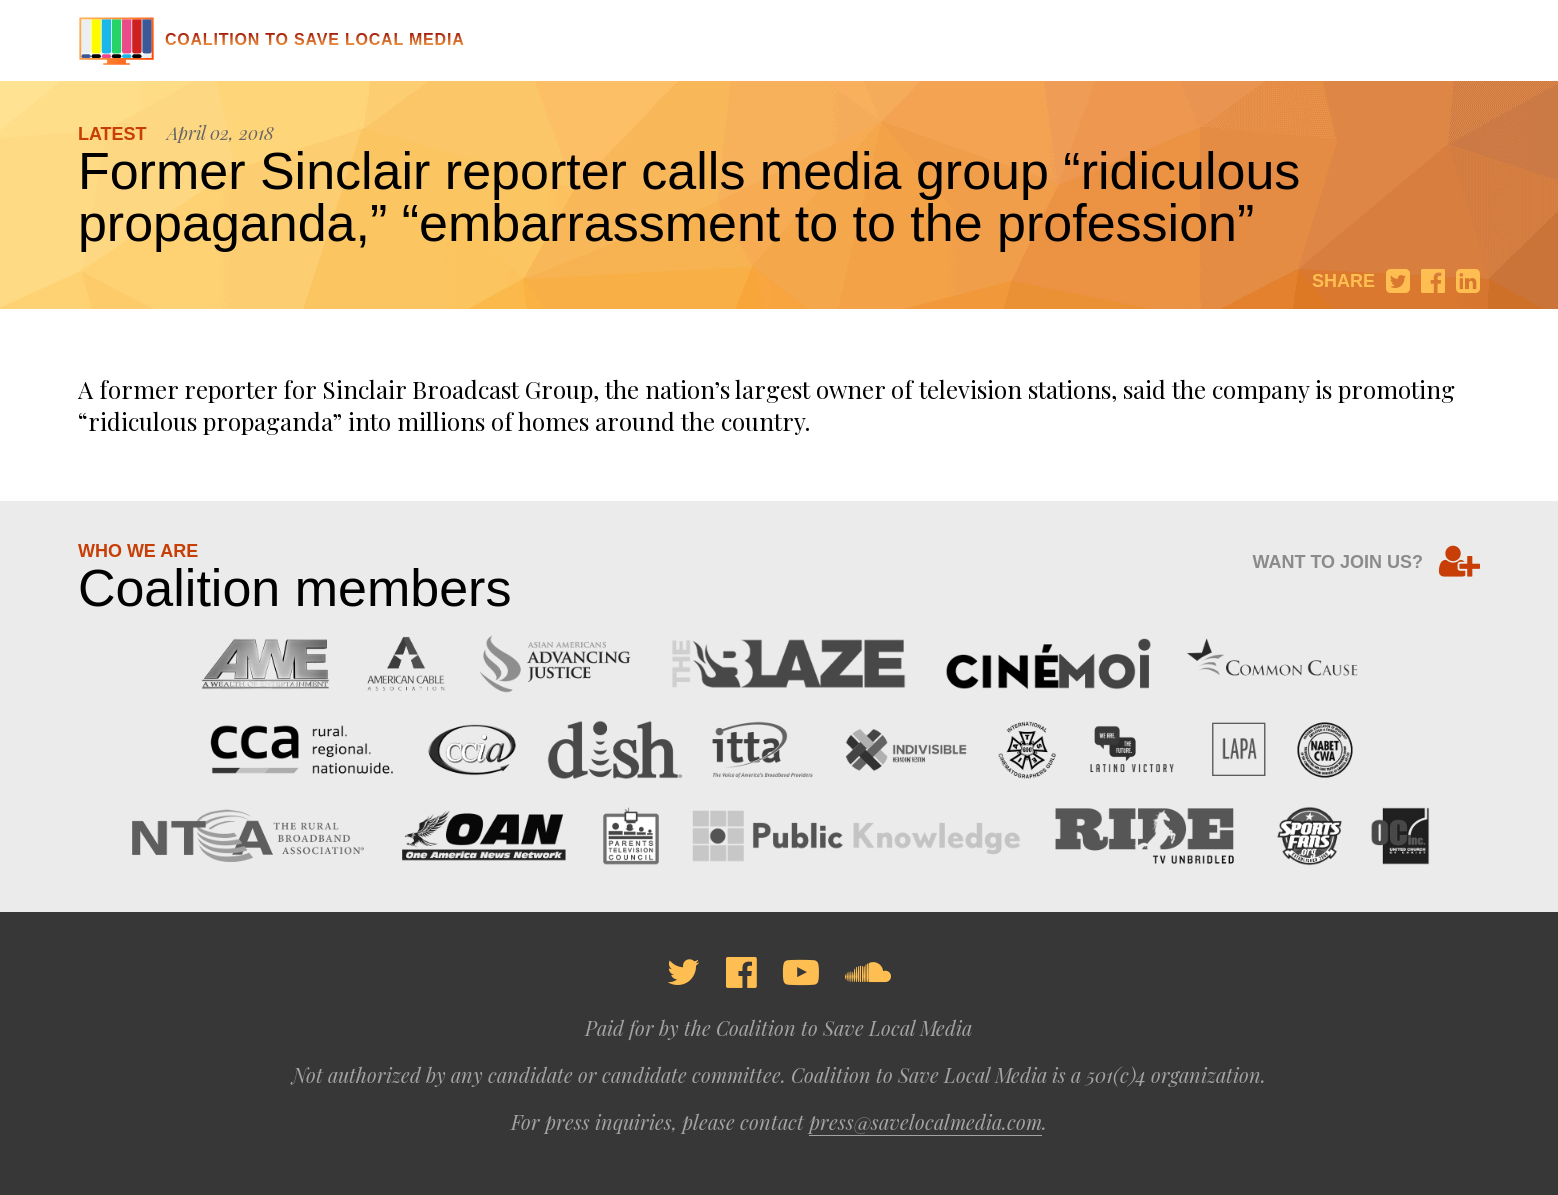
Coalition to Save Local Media (271, 39)
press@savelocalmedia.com (925, 1121)
